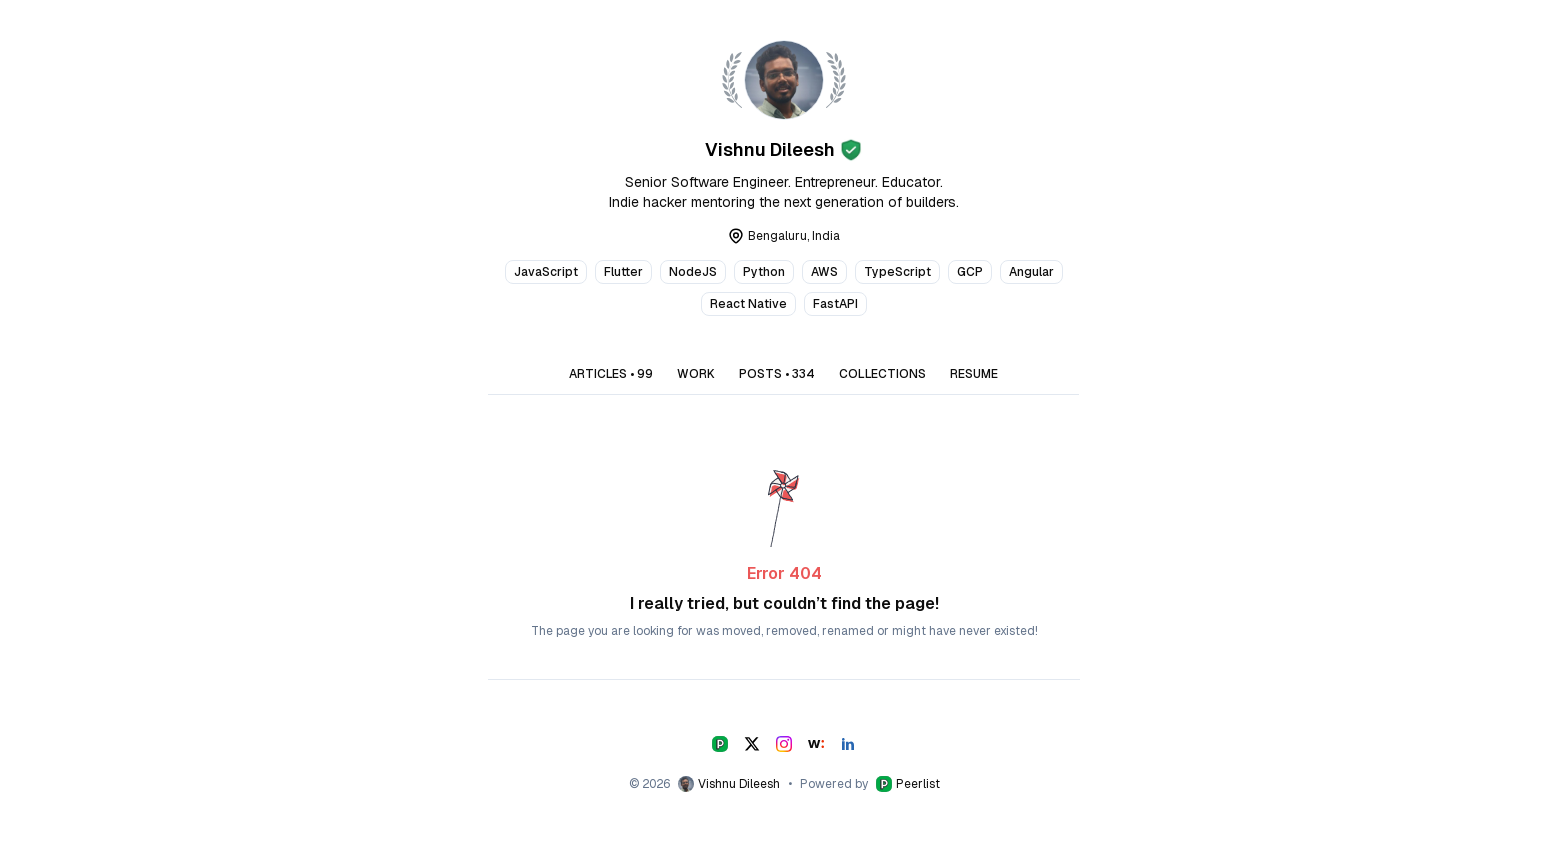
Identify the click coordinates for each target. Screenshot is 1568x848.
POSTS (777, 374)
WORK (696, 374)
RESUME (974, 374)
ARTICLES (611, 374)
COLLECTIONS (882, 374)
